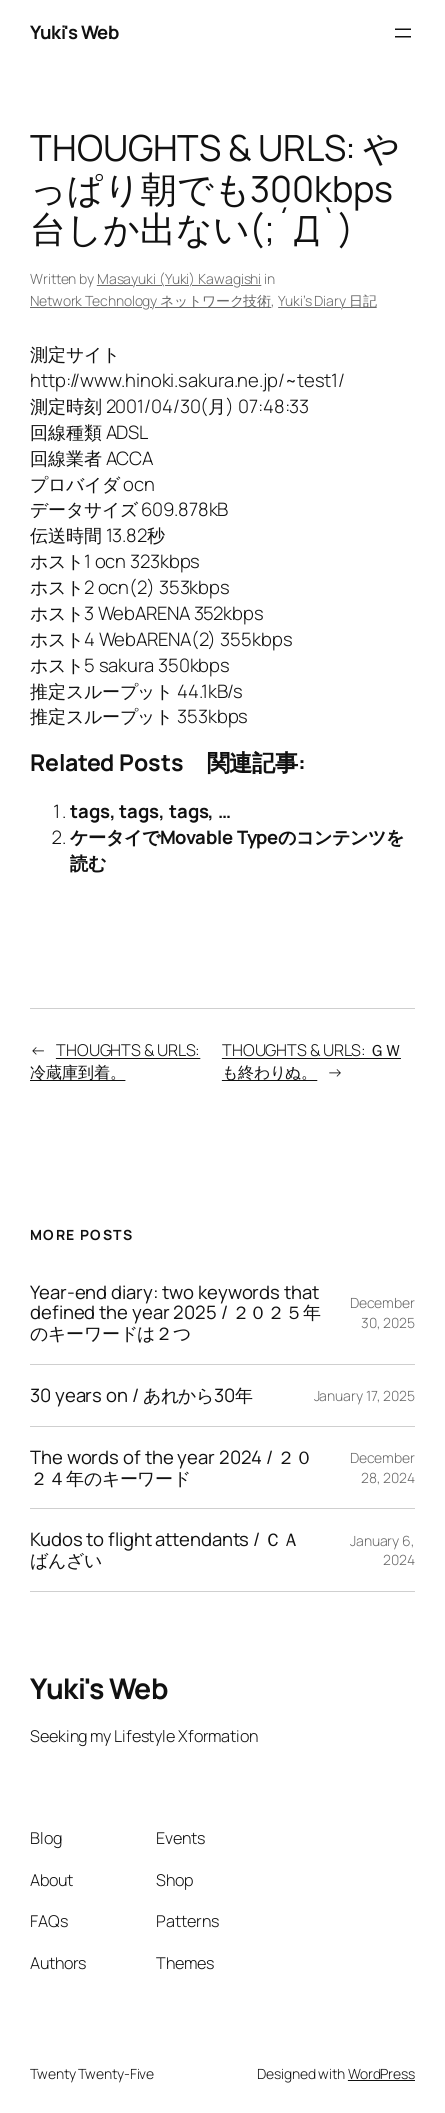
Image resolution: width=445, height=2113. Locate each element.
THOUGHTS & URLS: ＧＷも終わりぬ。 (311, 1061)
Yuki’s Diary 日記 (327, 300)
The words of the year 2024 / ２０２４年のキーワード (171, 1468)
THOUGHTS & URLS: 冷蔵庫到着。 (115, 1061)
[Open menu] (403, 33)
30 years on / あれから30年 (141, 1395)
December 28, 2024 (382, 1467)
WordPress (381, 2073)
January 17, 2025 (364, 1395)
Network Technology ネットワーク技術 (150, 300)
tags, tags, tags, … (150, 811)
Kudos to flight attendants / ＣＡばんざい (165, 1550)
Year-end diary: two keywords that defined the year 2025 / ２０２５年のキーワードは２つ (175, 1313)
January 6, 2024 (382, 1550)
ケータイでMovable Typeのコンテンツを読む (237, 850)
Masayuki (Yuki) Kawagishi (179, 278)
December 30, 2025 (382, 1312)
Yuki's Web (74, 32)
